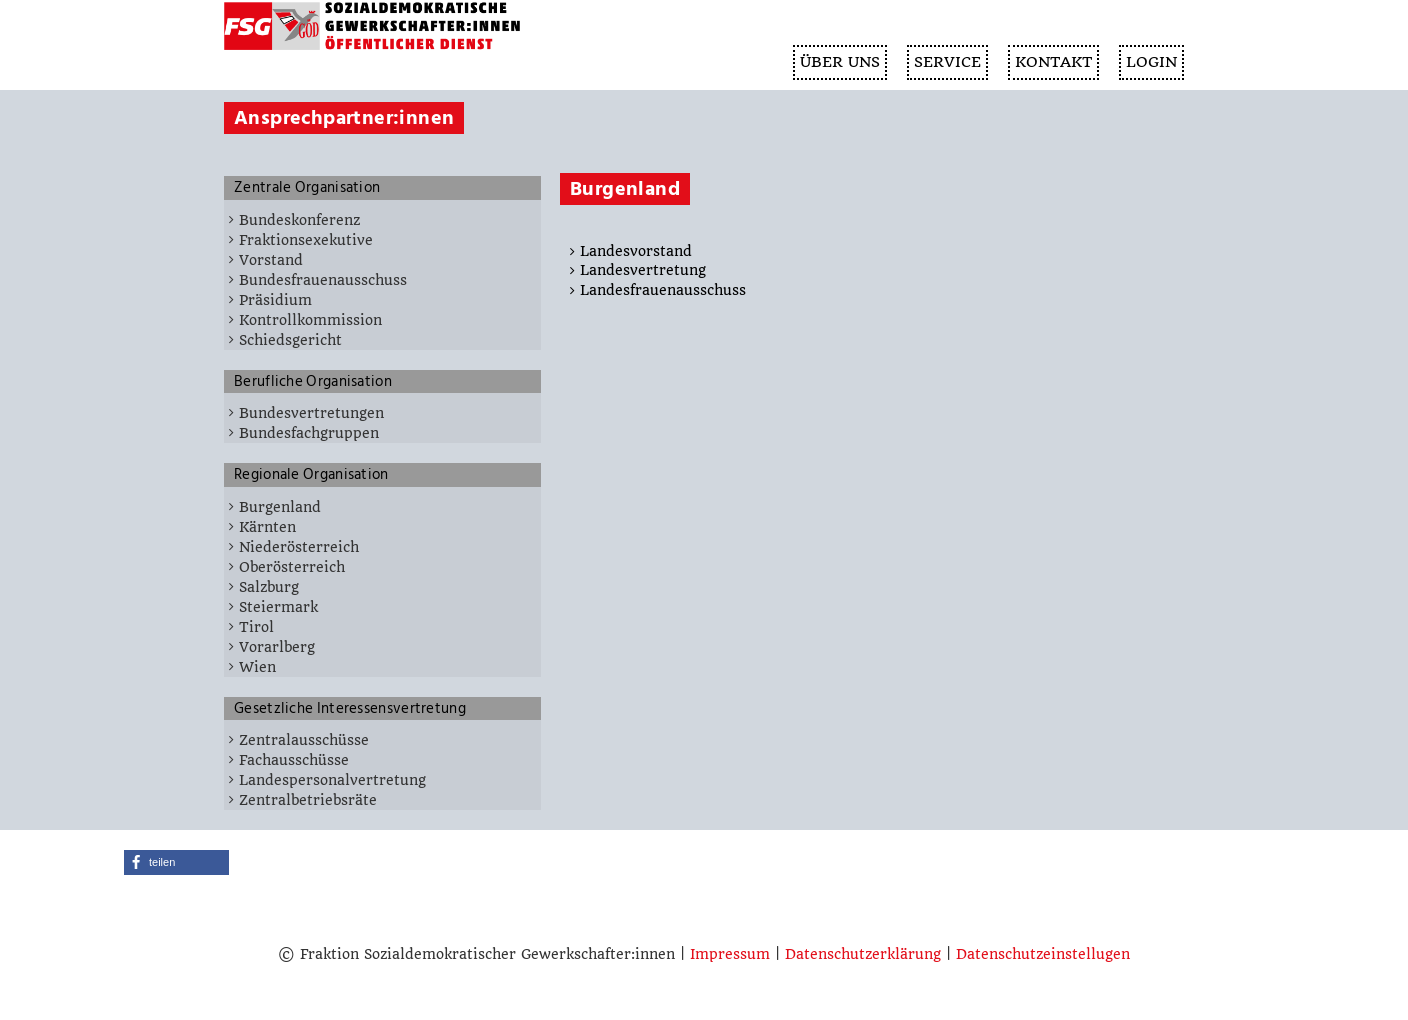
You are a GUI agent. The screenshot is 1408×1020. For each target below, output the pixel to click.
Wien (257, 667)
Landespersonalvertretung (332, 780)
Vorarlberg (277, 647)
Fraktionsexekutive (306, 240)
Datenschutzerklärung (863, 954)
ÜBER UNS (840, 62)
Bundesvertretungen (311, 413)
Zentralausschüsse (304, 740)
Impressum (730, 954)
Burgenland (280, 507)
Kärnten (267, 527)
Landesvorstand (636, 251)
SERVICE (947, 62)
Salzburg (269, 587)
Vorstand (271, 260)
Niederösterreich (299, 547)
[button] (176, 862)
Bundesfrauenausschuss (323, 280)
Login (1151, 62)
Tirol (256, 627)
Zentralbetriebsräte (308, 800)
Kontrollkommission (310, 320)
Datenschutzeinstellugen (1043, 954)
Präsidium (275, 300)
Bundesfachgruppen (309, 433)
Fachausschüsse (294, 760)
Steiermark (278, 607)
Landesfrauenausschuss (663, 290)
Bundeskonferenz (299, 220)
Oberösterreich (292, 567)
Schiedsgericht (290, 340)
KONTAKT (1053, 62)
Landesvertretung (643, 270)
